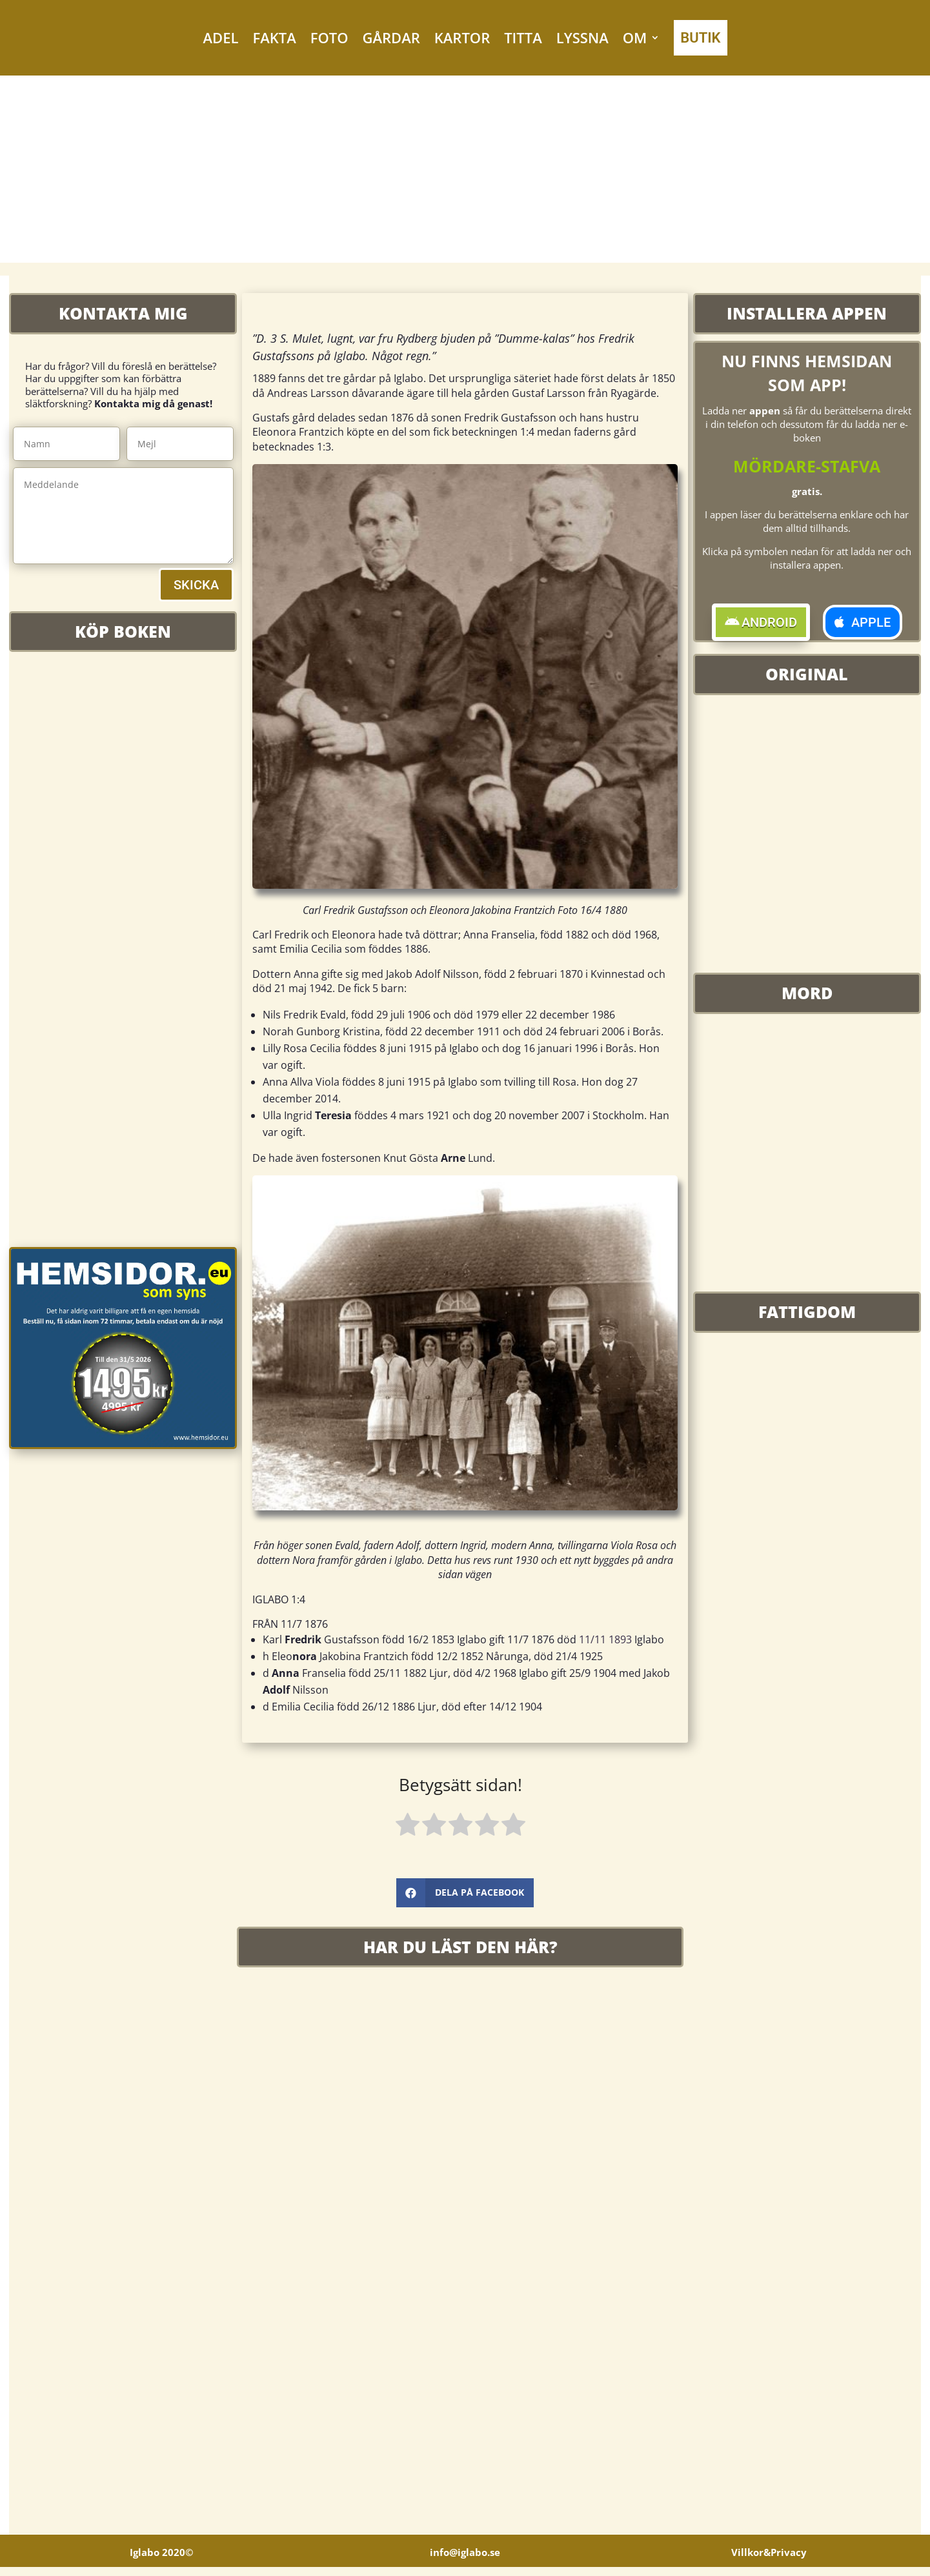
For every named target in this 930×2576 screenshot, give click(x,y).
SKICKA (196, 585)
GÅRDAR (391, 37)
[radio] (408, 1826)
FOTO (329, 37)
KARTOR (462, 37)
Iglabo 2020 (161, 2561)
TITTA (523, 37)
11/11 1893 (605, 1639)
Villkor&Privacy (769, 2561)
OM (635, 37)
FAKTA (274, 37)
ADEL (221, 37)
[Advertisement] (465, 172)
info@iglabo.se (465, 2561)
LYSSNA (582, 37)
